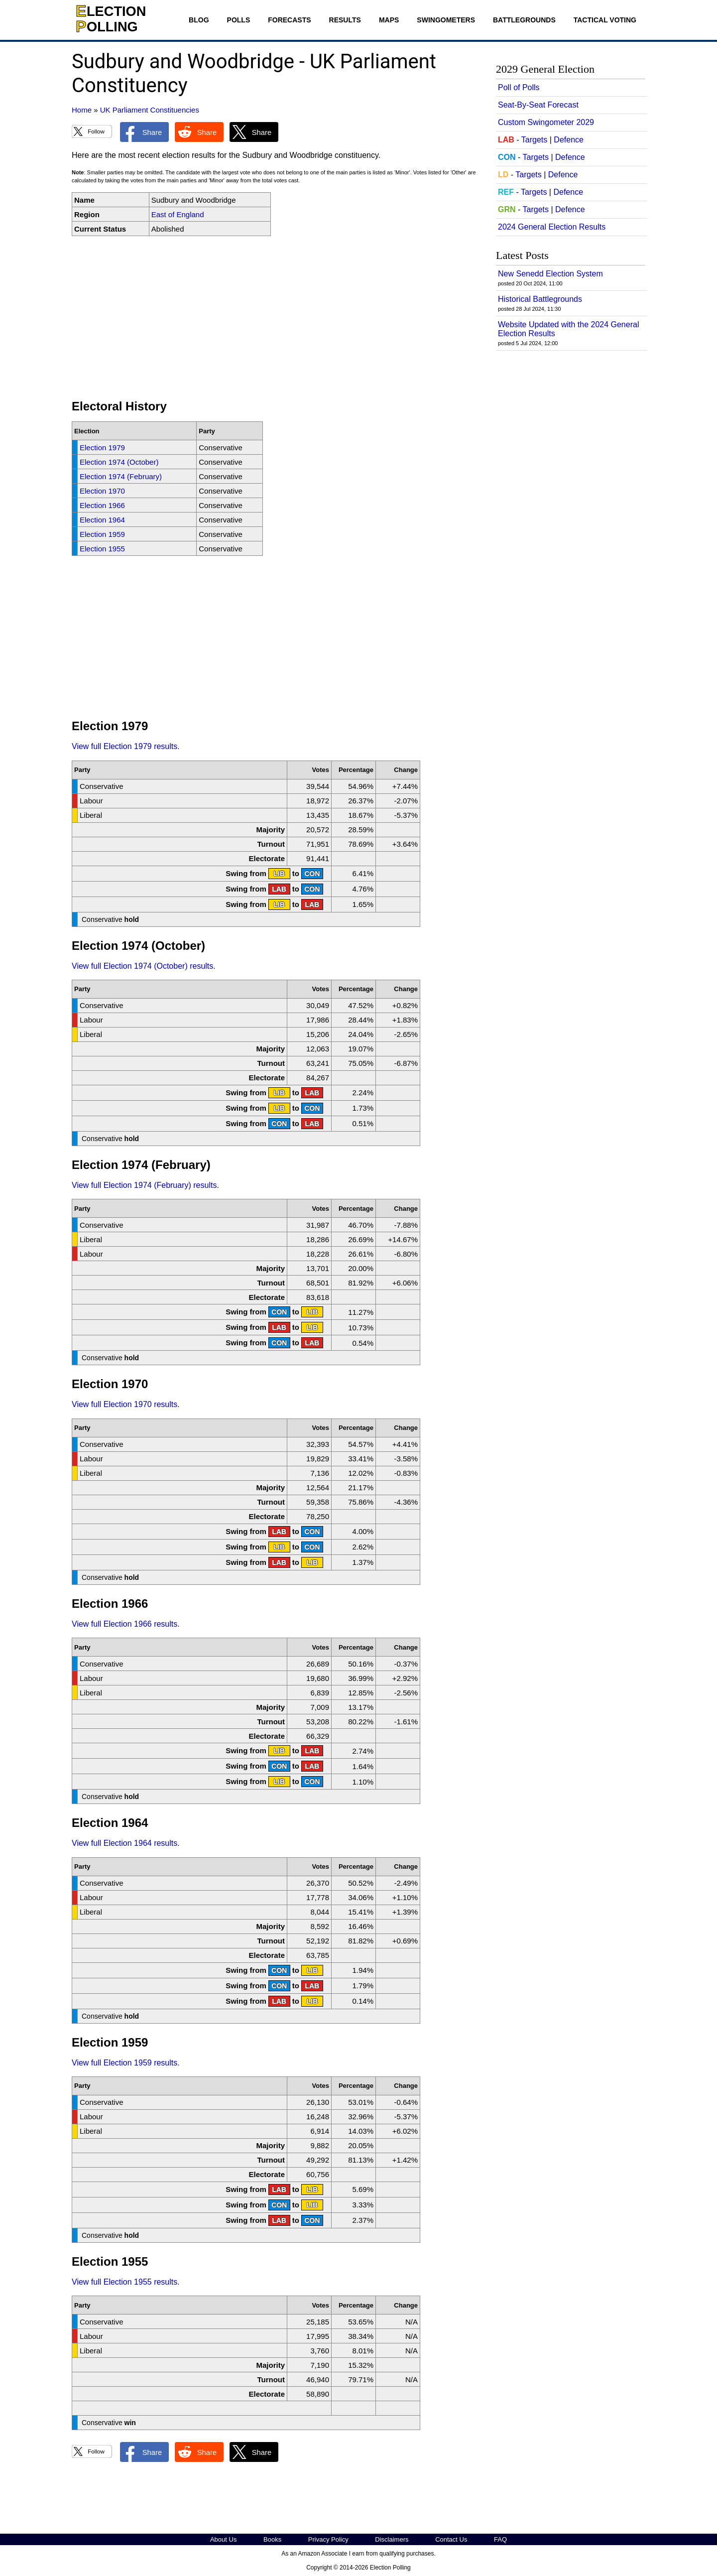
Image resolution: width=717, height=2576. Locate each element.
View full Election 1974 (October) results (142, 966)
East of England (177, 214)
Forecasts (289, 20)
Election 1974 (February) (121, 476)
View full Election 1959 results (124, 2063)
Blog (199, 20)
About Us (223, 2539)
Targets (534, 139)
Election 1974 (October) (119, 462)
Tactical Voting (605, 20)
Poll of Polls (519, 87)
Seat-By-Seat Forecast (538, 105)
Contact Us (451, 2539)
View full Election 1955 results (124, 2282)
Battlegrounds (524, 20)
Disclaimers (391, 2539)
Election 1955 (102, 548)
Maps (389, 20)
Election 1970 (102, 491)
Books (272, 2539)
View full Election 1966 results (124, 1624)
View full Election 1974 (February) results (144, 1185)
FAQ (500, 2539)
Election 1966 (102, 505)
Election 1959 (102, 534)
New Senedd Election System (550, 273)
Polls (238, 20)
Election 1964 (102, 519)
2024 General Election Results (551, 227)
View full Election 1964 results (124, 1843)
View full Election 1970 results (124, 1404)
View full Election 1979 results (124, 746)
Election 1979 (102, 447)
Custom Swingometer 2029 (546, 122)
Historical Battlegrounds (540, 299)
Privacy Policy (328, 2539)
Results (345, 20)
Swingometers (446, 20)
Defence (569, 139)
